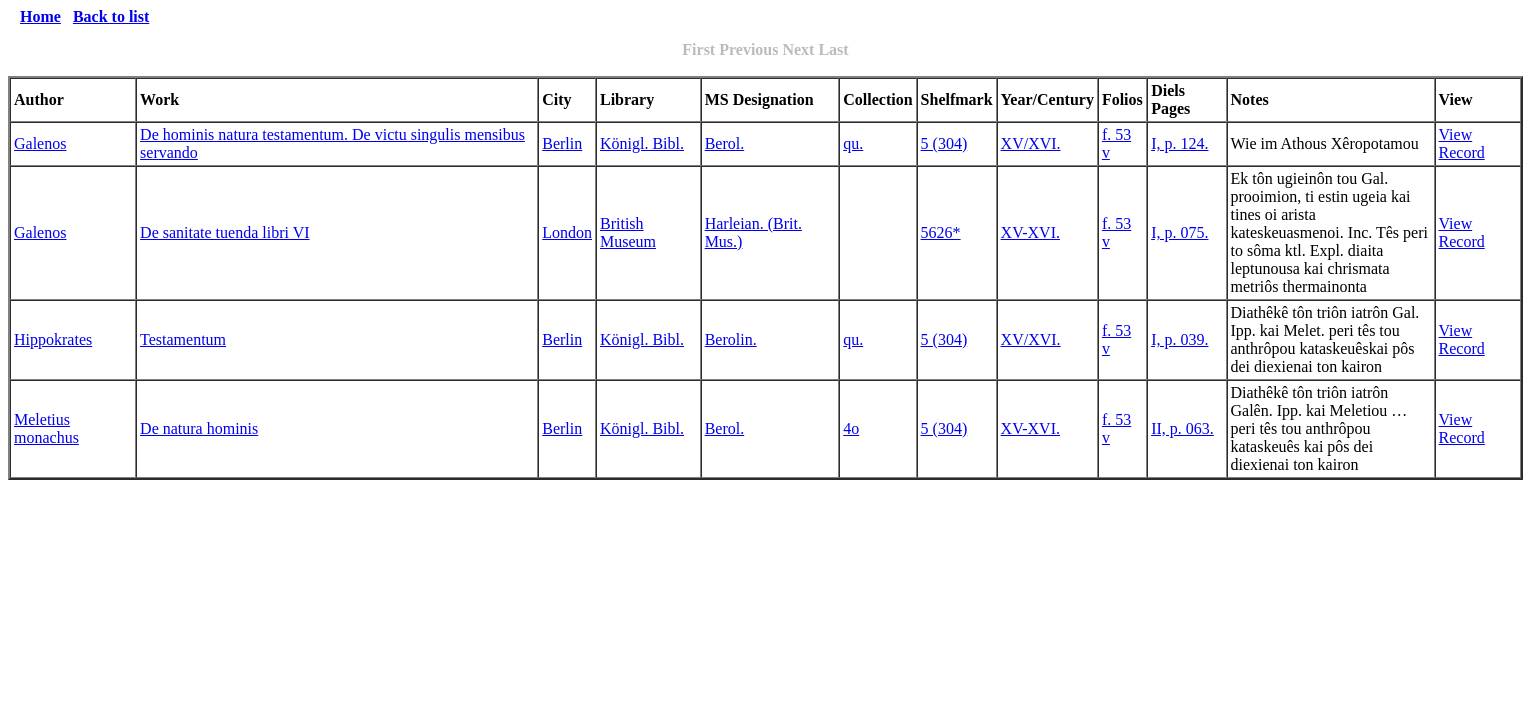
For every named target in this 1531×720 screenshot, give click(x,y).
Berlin (562, 143)
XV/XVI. (1031, 143)
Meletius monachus (46, 428)
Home (40, 16)
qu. (853, 143)
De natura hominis (199, 428)
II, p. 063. (1182, 428)
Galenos (40, 143)
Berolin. (731, 339)
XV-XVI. (1030, 232)
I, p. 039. (1179, 339)
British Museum (628, 232)
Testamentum (183, 339)
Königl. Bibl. (642, 143)
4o (851, 428)
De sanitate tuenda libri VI (224, 232)
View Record (1462, 143)
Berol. (725, 143)
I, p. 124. (1179, 143)
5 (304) (944, 143)
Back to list (111, 16)
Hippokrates (53, 339)
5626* (941, 232)
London (567, 232)
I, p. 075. (1179, 232)
